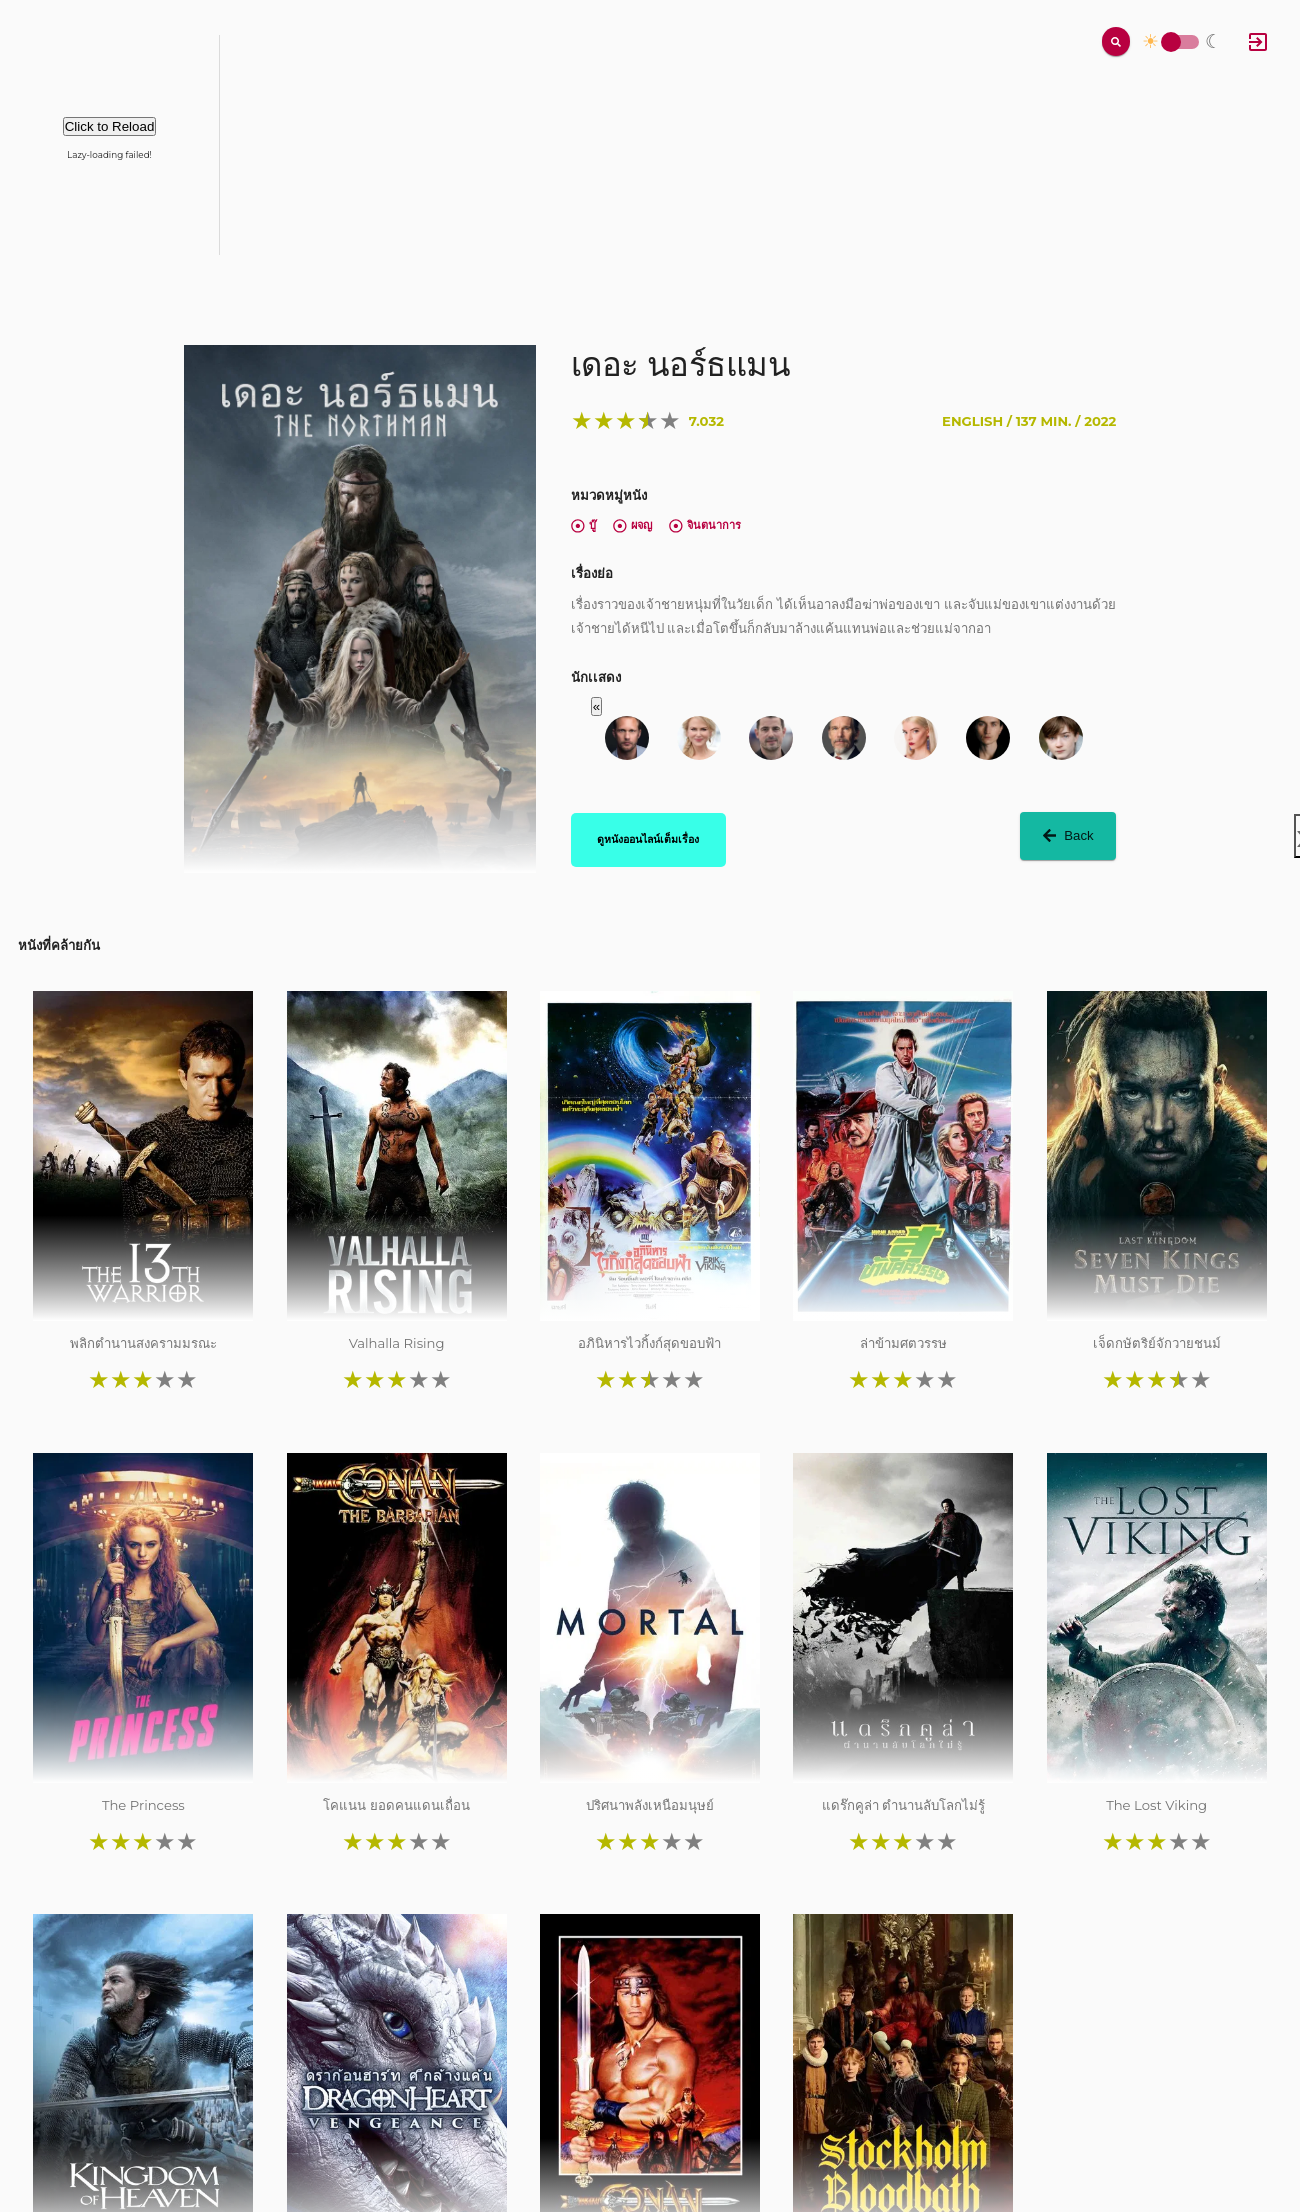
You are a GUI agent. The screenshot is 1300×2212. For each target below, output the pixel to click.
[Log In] (1258, 42)
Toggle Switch (1171, 42)
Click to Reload (110, 126)
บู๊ (583, 525)
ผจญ (632, 525)
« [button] (596, 706)
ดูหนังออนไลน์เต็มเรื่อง (648, 839)
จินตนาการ (705, 525)
